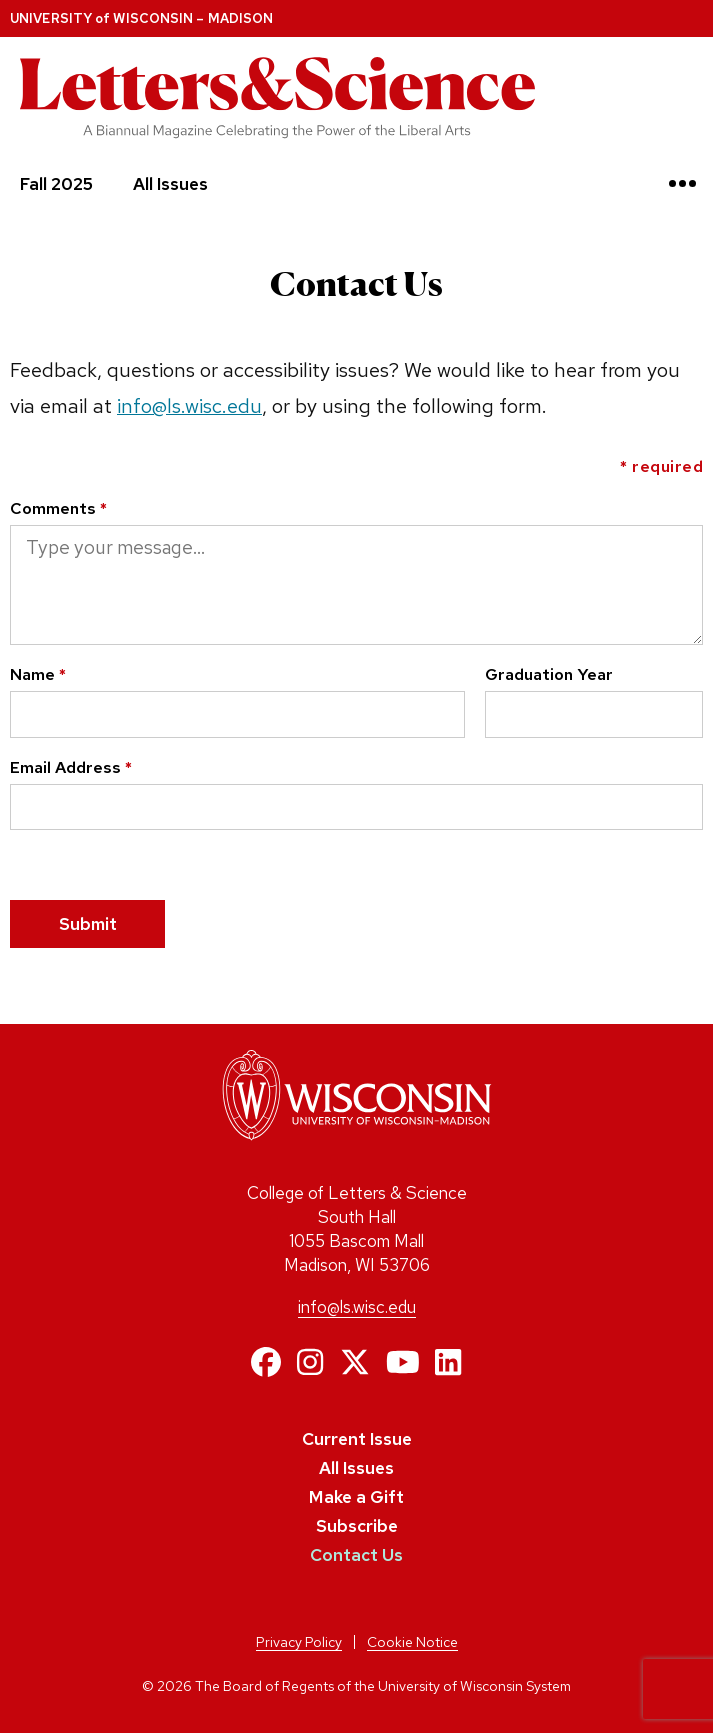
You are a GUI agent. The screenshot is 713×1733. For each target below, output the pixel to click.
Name (38, 674)
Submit (88, 924)
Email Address (71, 767)
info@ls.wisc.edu (189, 406)
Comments (58, 508)
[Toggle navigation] (682, 183)
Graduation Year (549, 674)
